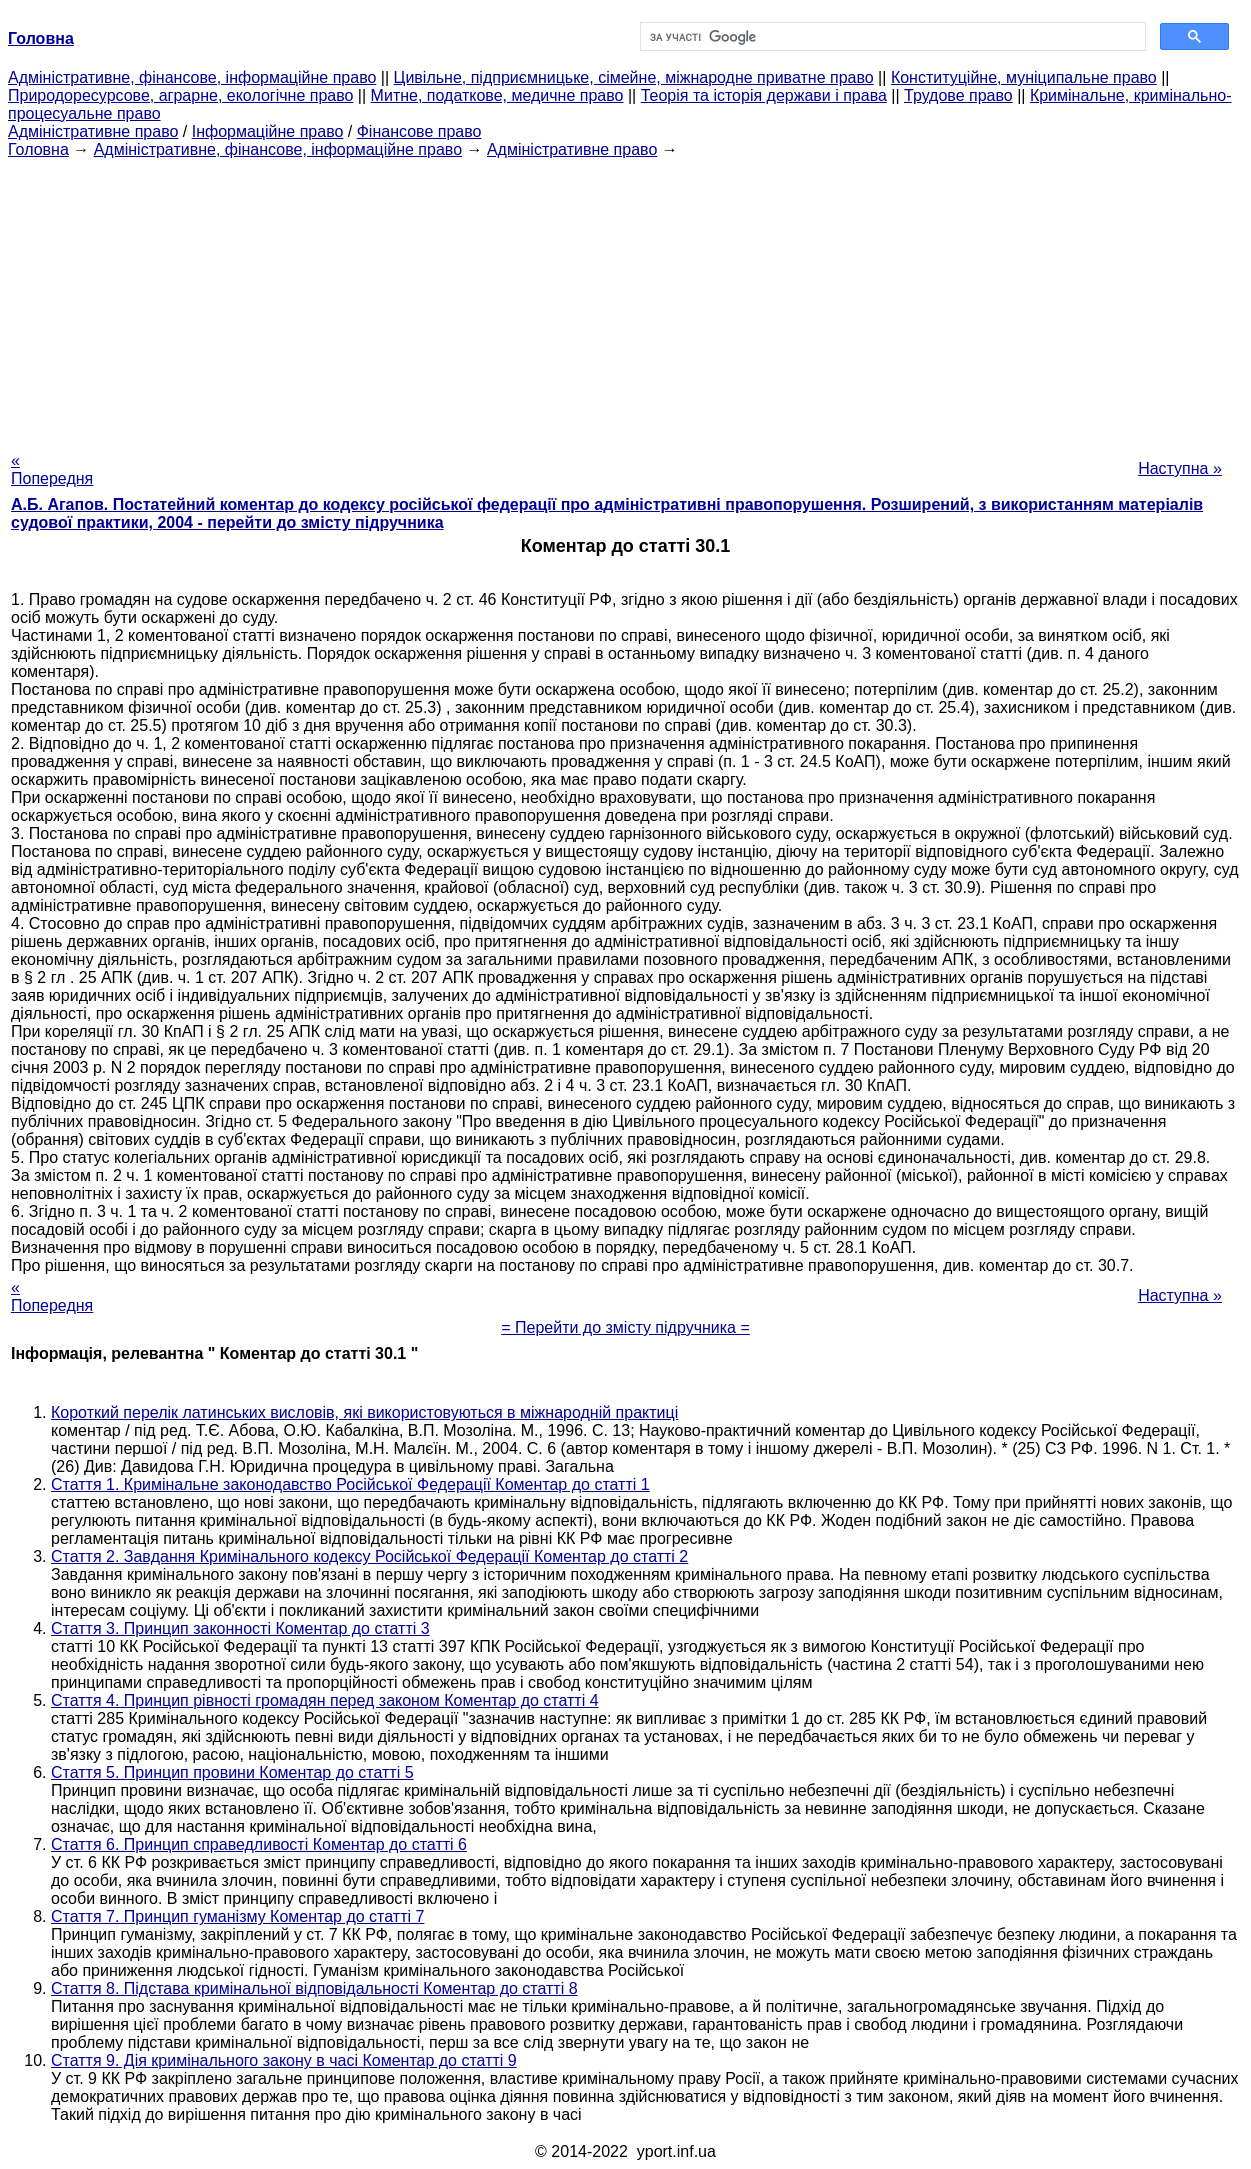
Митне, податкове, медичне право (497, 95)
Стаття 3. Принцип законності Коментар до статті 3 (240, 1628)
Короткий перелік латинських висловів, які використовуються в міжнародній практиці (364, 1412)
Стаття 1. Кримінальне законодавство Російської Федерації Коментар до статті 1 (350, 1484)
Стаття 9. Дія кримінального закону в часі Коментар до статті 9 (284, 2060)
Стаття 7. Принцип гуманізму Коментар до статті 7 (237, 1916)
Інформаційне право (268, 131)
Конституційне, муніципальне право (1024, 77)
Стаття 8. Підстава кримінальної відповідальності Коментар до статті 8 (314, 1988)
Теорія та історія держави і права (764, 95)
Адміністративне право (93, 131)
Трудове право (958, 95)
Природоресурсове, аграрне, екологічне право (180, 95)
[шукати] (891, 37)
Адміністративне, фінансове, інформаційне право (192, 77)
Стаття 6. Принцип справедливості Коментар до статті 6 (259, 1844)
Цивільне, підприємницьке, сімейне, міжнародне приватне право (634, 77)
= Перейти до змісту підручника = (625, 1327)
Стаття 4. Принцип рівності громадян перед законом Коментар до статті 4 (325, 1700)
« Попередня (52, 469)
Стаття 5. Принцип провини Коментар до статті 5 (232, 1772)
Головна (38, 149)
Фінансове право (419, 131)
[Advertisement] (626, 299)
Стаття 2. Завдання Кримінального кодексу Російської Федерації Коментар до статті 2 (369, 1556)
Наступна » (1180, 468)
